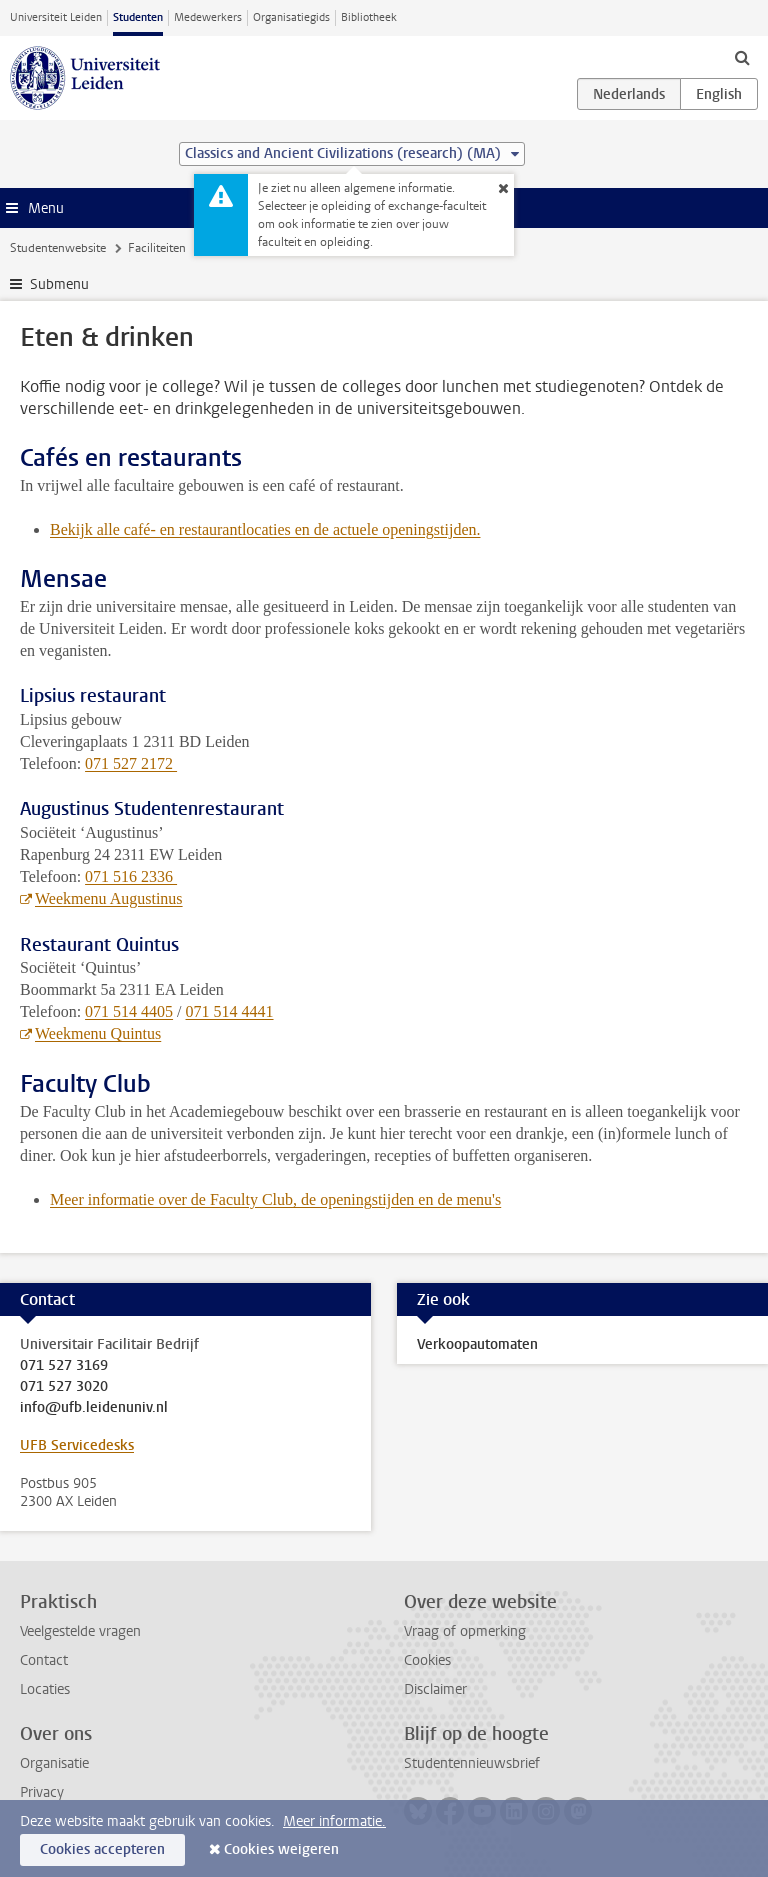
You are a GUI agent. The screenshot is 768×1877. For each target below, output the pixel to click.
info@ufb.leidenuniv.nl (94, 1408)
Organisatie (54, 1763)
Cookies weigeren (281, 1849)
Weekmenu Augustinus (109, 898)
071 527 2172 (131, 763)
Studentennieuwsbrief (472, 1763)
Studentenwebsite (58, 248)
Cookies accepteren (102, 1849)
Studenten (138, 17)
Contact (44, 1660)
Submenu (59, 284)
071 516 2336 (131, 876)
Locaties (45, 1689)
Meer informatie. (334, 1821)
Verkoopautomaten (477, 1344)
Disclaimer (435, 1689)
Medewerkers (208, 17)
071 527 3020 (64, 1387)
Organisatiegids (291, 17)
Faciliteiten (157, 248)
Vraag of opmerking (465, 1631)
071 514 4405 (129, 1011)
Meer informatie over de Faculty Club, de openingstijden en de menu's (275, 1199)
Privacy (42, 1792)
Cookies (427, 1660)
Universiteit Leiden (56, 17)
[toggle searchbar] (742, 57)
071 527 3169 (64, 1366)
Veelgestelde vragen (80, 1631)
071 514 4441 (230, 1011)
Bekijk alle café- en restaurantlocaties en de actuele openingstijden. (265, 529)
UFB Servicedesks (77, 1445)
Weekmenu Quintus (98, 1033)
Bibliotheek (369, 17)
